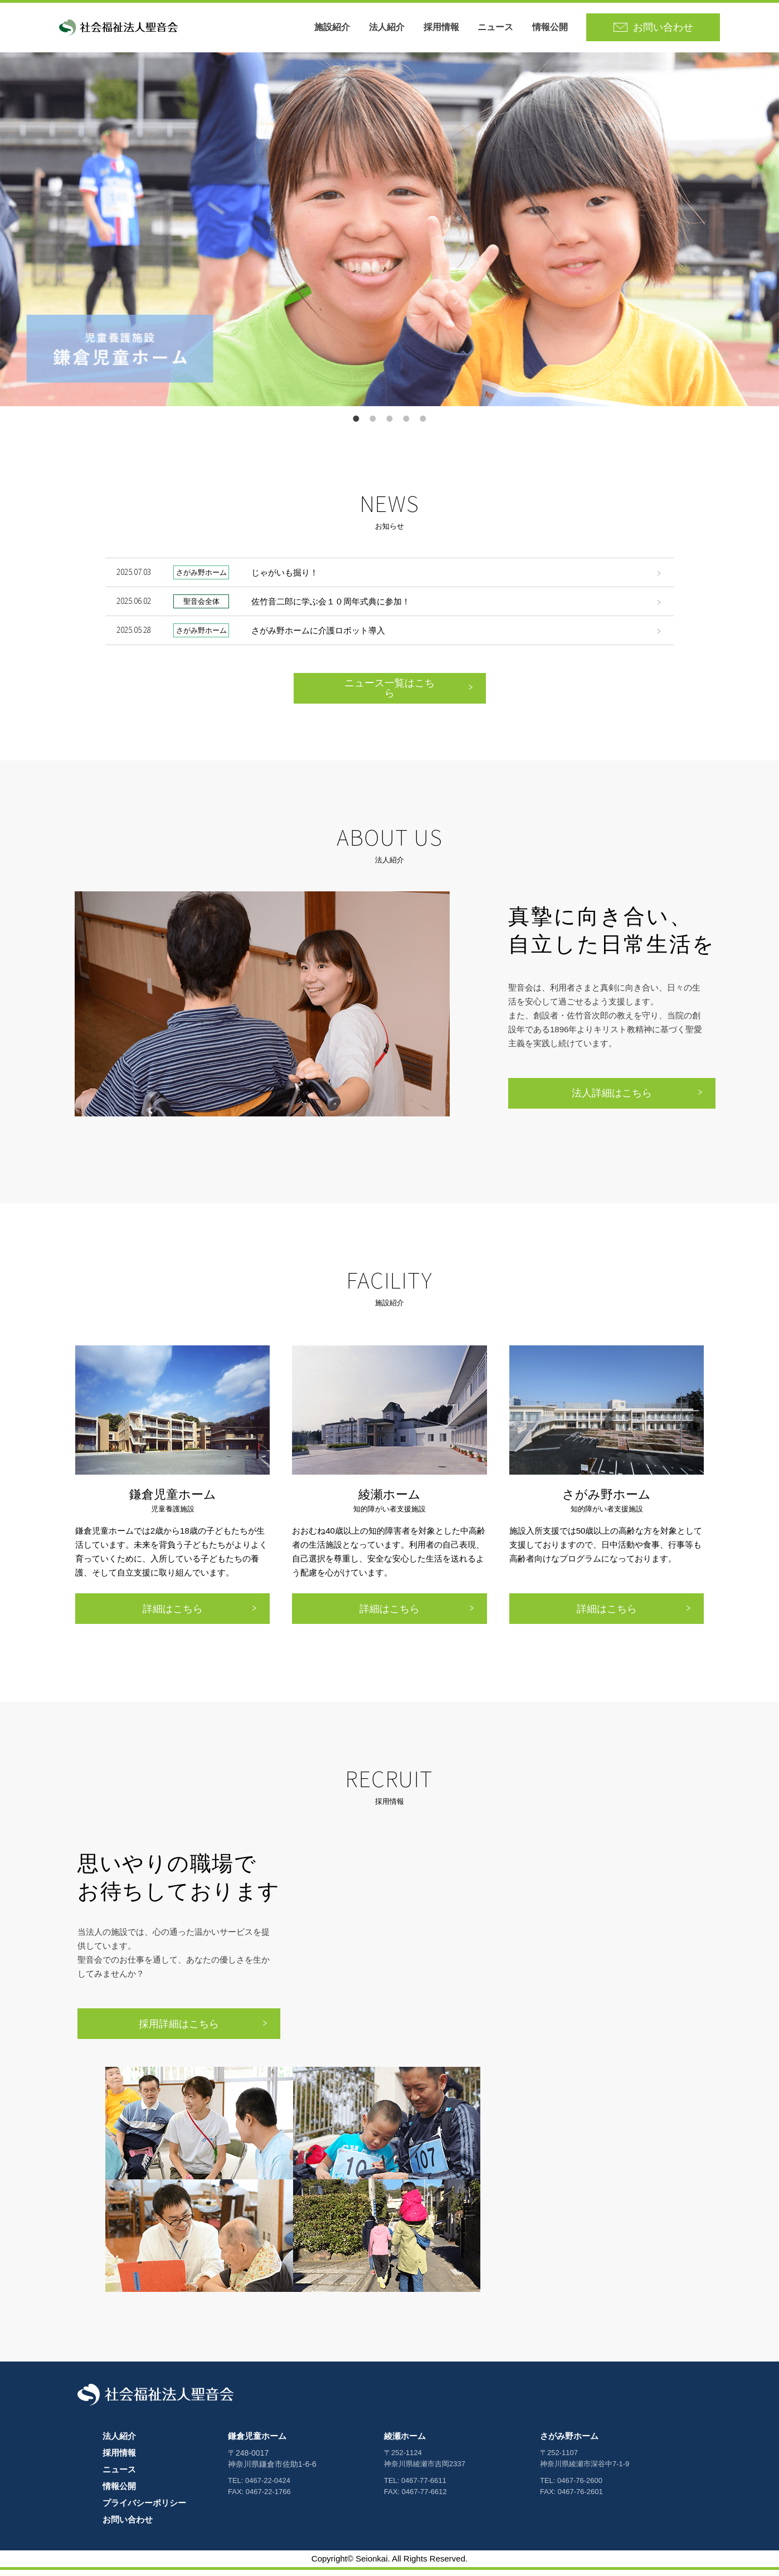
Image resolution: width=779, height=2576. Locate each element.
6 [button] (389, 424)
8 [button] (406, 424)
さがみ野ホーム (569, 2442)
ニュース (504, 30)
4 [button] (372, 424)
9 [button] (423, 424)
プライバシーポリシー (144, 2509)
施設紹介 (341, 30)
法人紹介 (395, 30)
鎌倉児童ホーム (257, 2442)
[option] (389, 235)
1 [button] (356, 424)
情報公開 (558, 30)
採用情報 (450, 30)
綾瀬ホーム (405, 2442)
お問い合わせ (128, 2525)
